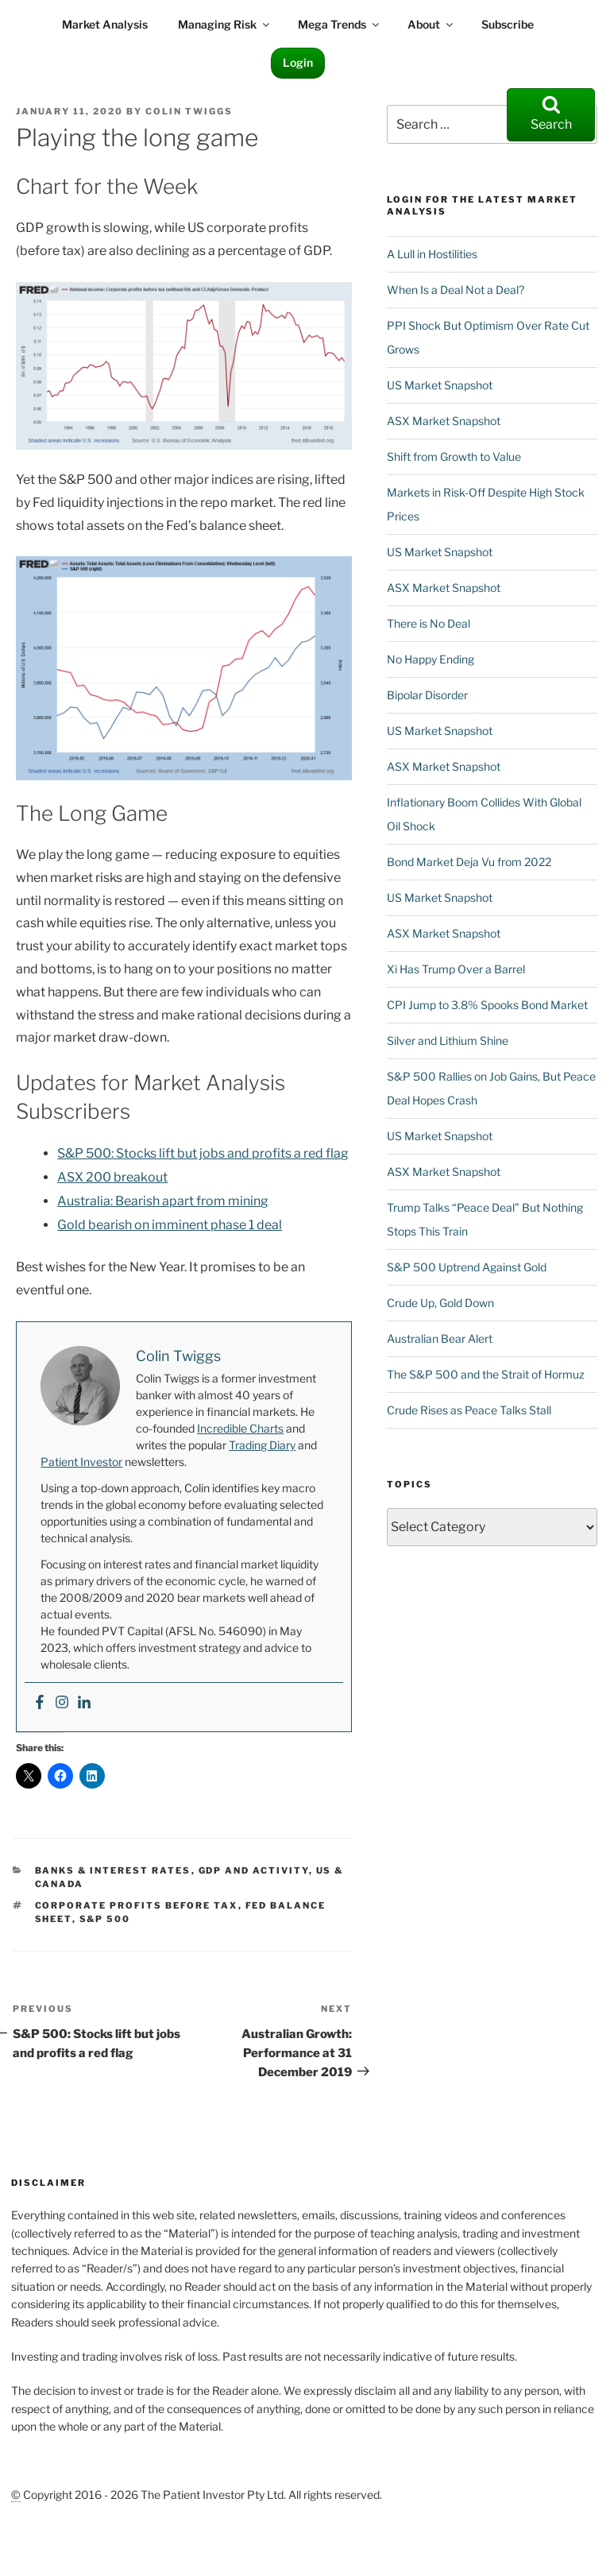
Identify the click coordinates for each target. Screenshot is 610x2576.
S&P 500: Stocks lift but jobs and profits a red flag (203, 1153)
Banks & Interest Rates (113, 1870)
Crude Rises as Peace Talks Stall (469, 1410)
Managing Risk (225, 24)
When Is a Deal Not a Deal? (455, 289)
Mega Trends (339, 24)
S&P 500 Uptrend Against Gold (466, 1267)
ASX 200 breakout (112, 1177)
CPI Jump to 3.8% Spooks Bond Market (487, 1004)
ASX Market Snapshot (443, 420)
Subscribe (507, 24)
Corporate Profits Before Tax (136, 1905)
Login (298, 62)
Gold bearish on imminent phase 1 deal (169, 1224)
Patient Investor (81, 1461)
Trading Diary (262, 1445)
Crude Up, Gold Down (440, 1302)
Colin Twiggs (189, 111)
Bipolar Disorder (427, 695)
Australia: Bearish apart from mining (162, 1201)
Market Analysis (105, 24)
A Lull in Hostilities (432, 254)
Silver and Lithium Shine (447, 1040)
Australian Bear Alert (439, 1338)
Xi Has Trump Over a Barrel (456, 969)
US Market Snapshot (439, 385)
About (431, 24)
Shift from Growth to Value (454, 456)
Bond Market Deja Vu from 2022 (469, 861)
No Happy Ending (430, 659)
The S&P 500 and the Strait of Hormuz (486, 1374)
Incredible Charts (240, 1428)
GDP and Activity (254, 1870)
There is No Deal (428, 623)
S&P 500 (105, 1918)
